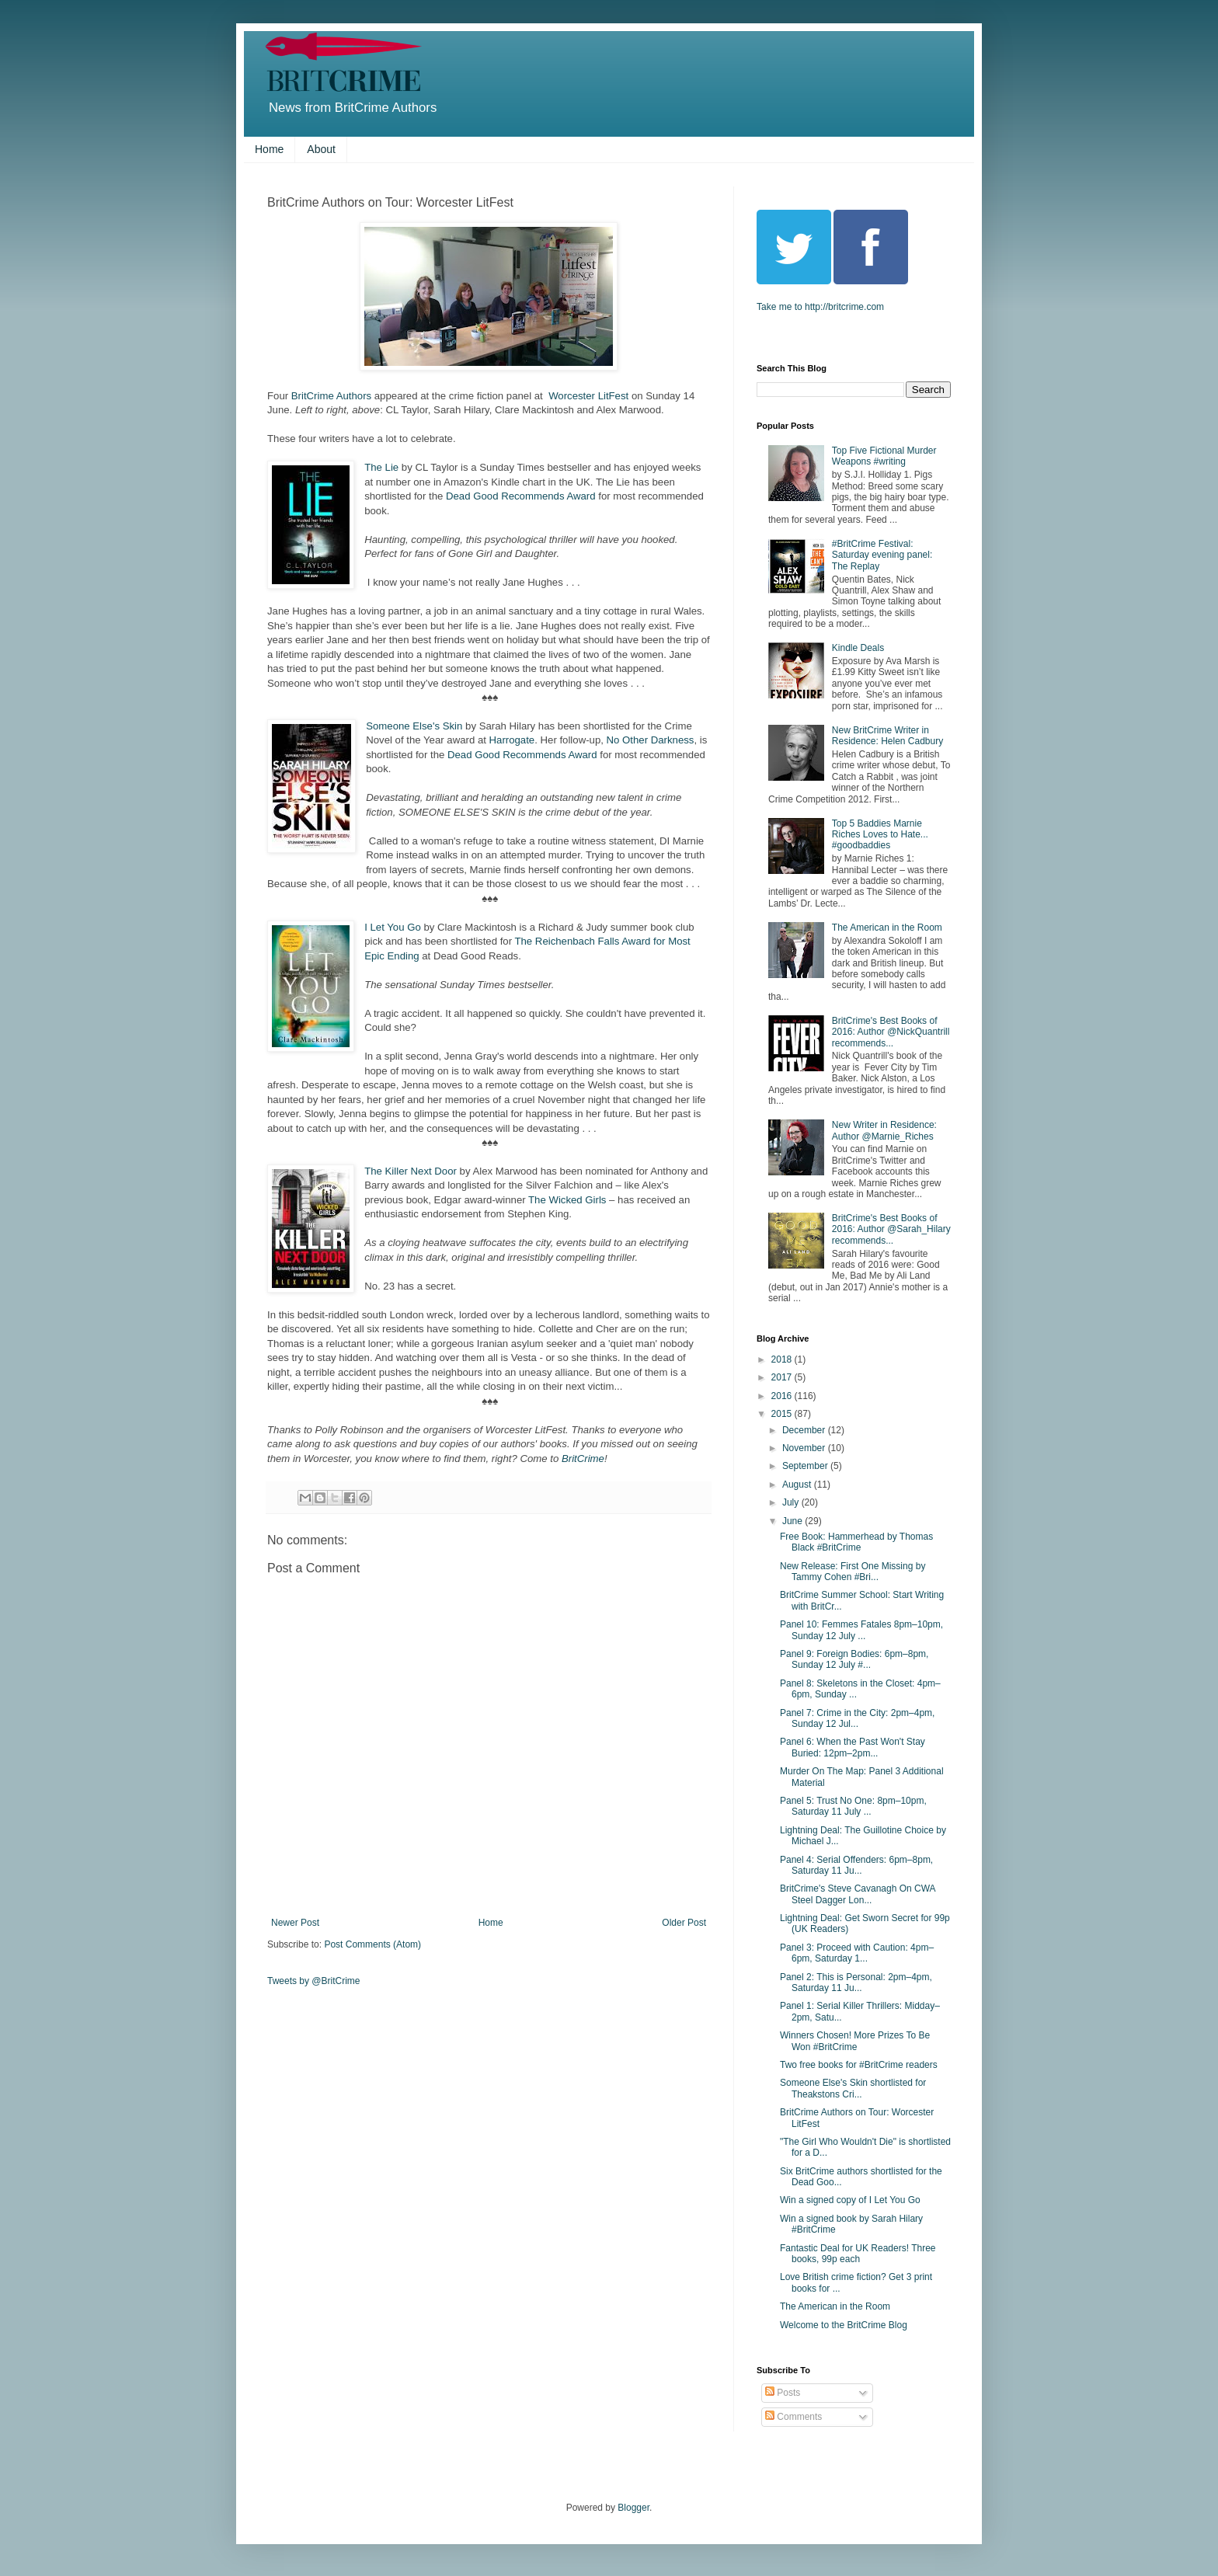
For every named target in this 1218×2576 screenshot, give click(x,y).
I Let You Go (392, 927)
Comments (793, 2416)
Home (269, 149)
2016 (783, 1396)
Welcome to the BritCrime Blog (843, 2325)
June (793, 1521)
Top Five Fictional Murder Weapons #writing (884, 456)
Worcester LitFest (590, 396)
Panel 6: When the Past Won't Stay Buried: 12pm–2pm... (852, 1747)
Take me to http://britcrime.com (820, 306)
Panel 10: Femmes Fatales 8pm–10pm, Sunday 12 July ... (861, 1630)
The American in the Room (887, 927)
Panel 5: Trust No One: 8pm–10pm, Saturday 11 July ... (853, 1806)
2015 (783, 1413)
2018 (783, 1359)
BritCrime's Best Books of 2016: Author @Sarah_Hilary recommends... (891, 1229)
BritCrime (583, 1458)
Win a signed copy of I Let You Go (850, 2200)
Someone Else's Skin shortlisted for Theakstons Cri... (853, 2088)
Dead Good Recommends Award (521, 496)
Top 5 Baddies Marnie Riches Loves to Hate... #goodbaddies (880, 834)
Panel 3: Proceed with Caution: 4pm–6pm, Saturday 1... (857, 1953)
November (805, 1448)
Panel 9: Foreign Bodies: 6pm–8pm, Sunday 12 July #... (854, 1659)
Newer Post (295, 1922)
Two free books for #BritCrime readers (859, 2064)
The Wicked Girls (567, 1200)
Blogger (633, 2507)
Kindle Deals (858, 647)
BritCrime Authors (331, 396)
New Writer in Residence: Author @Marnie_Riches (884, 1130)
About (321, 149)
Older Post (684, 1922)
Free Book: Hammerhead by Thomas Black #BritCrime (856, 1542)
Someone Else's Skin (414, 726)
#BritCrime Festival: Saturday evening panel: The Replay (882, 555)
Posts (782, 2392)
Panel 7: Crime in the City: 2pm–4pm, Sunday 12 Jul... (857, 1718)
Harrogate (512, 740)
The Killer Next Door (410, 1171)
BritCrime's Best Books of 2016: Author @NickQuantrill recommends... (891, 1032)
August (798, 1484)
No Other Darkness (650, 740)
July (792, 1502)
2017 (783, 1377)
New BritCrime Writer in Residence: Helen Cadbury (887, 736)
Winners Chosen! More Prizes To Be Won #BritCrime (855, 2041)
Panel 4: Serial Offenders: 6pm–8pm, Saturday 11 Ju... (856, 1865)
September (806, 1465)
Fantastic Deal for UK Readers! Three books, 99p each (858, 2253)
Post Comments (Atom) (372, 1944)
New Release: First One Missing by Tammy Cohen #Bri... (852, 1571)
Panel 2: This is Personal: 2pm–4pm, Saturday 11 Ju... (856, 1982)
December (805, 1430)
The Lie (383, 467)
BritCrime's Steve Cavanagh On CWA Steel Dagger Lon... (857, 1894)
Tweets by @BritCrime (313, 1981)
